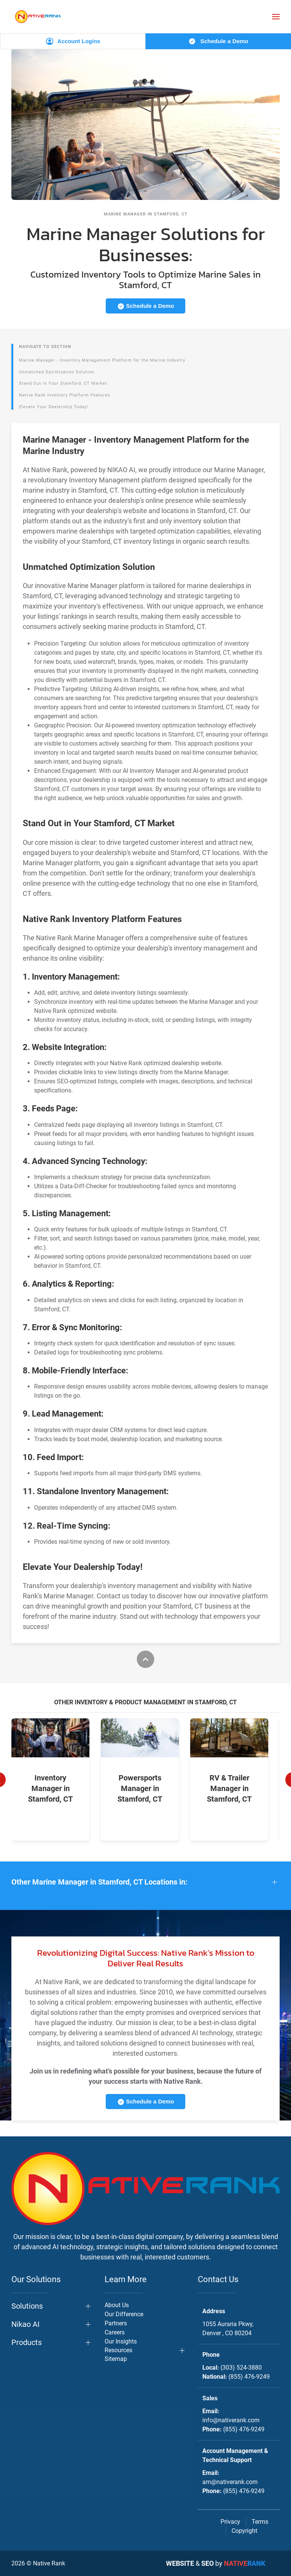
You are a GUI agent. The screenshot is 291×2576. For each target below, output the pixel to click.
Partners (116, 2323)
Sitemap (116, 2358)
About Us (117, 2305)
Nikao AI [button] (25, 2324)
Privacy (230, 2521)
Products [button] (26, 2342)
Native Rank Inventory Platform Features (64, 395)
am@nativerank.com (230, 2482)
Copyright (244, 2530)
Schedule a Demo (218, 41)
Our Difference (124, 2314)
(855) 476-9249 (249, 2376)
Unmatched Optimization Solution (56, 372)
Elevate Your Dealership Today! (53, 406)
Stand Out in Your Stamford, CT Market (63, 383)
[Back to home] (37, 16)
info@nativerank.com (231, 2420)
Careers (115, 2332)
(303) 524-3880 (241, 2367)
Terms (260, 2521)
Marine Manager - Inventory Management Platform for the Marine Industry (102, 360)
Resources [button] (118, 2350)
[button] (276, 16)
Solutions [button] (27, 2306)
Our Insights (121, 2341)
